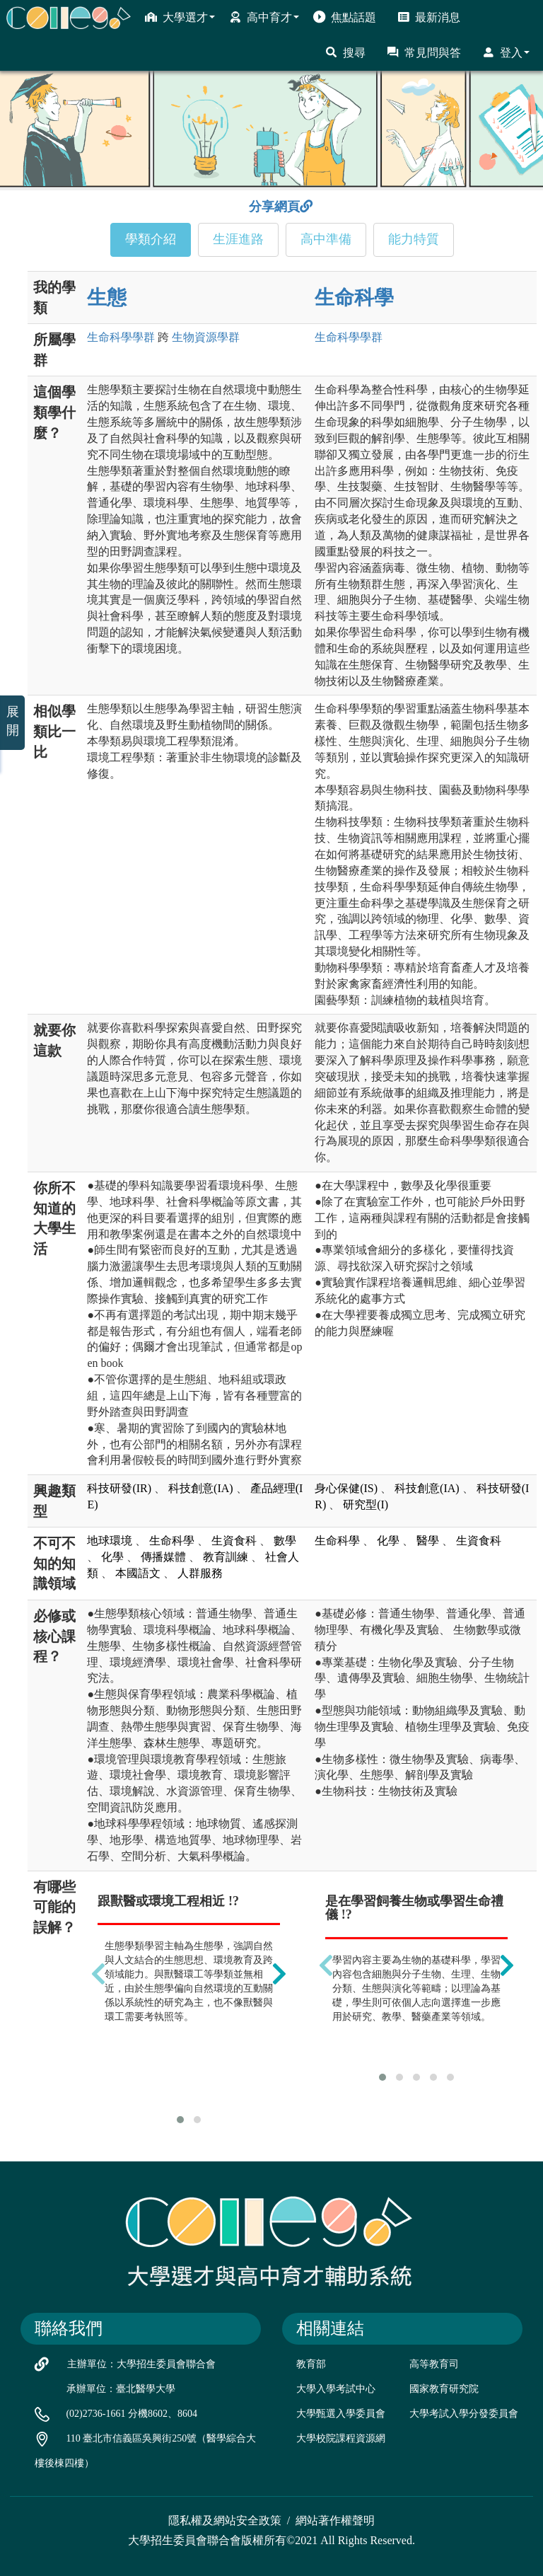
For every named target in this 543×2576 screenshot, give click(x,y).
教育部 (311, 2364)
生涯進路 (238, 239)
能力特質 (413, 239)
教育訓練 (225, 1557)
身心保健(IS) (346, 1488)
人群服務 (200, 1573)
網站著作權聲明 (335, 2520)
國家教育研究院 (444, 2389)
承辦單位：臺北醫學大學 (120, 2389)
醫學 (427, 1541)
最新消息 (428, 17)
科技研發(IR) (119, 1488)
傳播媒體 (163, 1557)
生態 (107, 297)
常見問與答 (424, 52)
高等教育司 (434, 2364)
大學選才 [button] (180, 17)
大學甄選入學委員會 (340, 2413)
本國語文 (137, 1573)
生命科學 (354, 297)
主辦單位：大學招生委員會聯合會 (141, 2364)
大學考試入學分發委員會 (463, 2413)
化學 (112, 1557)
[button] (180, 2120)
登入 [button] (506, 52)
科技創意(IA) (200, 1488)
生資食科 (234, 1541)
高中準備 (325, 239)
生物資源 (206, 337)
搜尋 (345, 52)
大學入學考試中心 (335, 2389)
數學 (285, 1541)
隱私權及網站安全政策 (224, 2520)
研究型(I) (365, 1504)
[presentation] (98, 1973)
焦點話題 (344, 17)
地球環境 (109, 1541)
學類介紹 (150, 239)
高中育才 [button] (264, 17)
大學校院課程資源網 (340, 2438)
